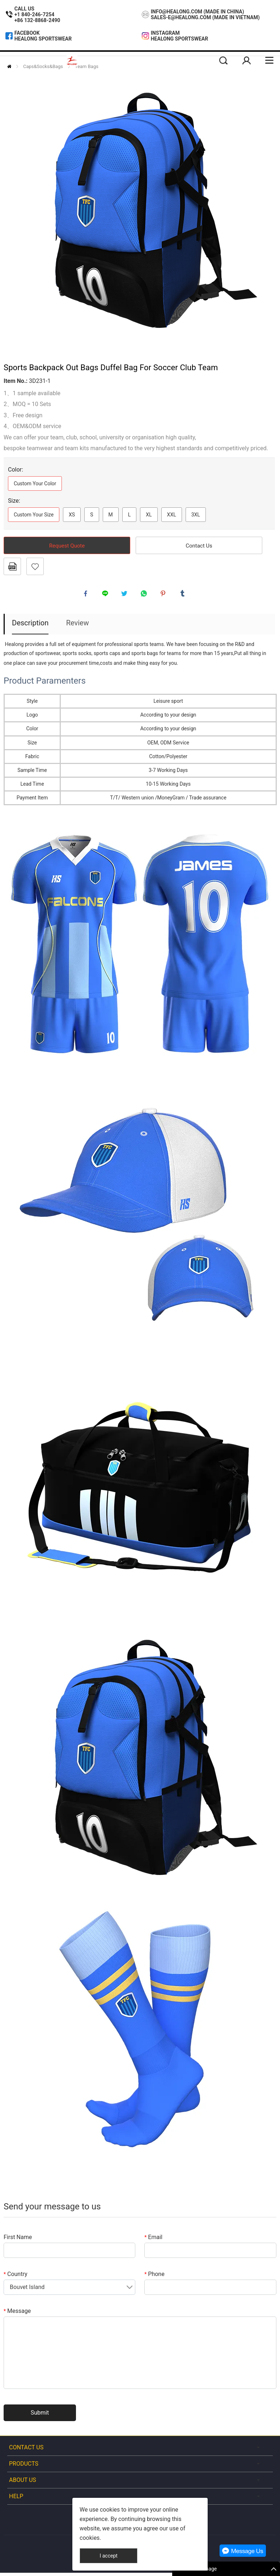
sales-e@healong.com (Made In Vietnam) (205, 17)
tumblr (184, 595)
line (106, 595)
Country (15, 2277)
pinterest (164, 595)
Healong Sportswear (43, 39)
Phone (154, 2277)
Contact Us (199, 545)
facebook (87, 595)
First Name (18, 2240)
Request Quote (67, 545)
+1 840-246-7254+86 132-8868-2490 (37, 17)
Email (153, 2240)
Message (17, 2314)
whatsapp (145, 595)
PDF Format (12, 566)
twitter (125, 595)
